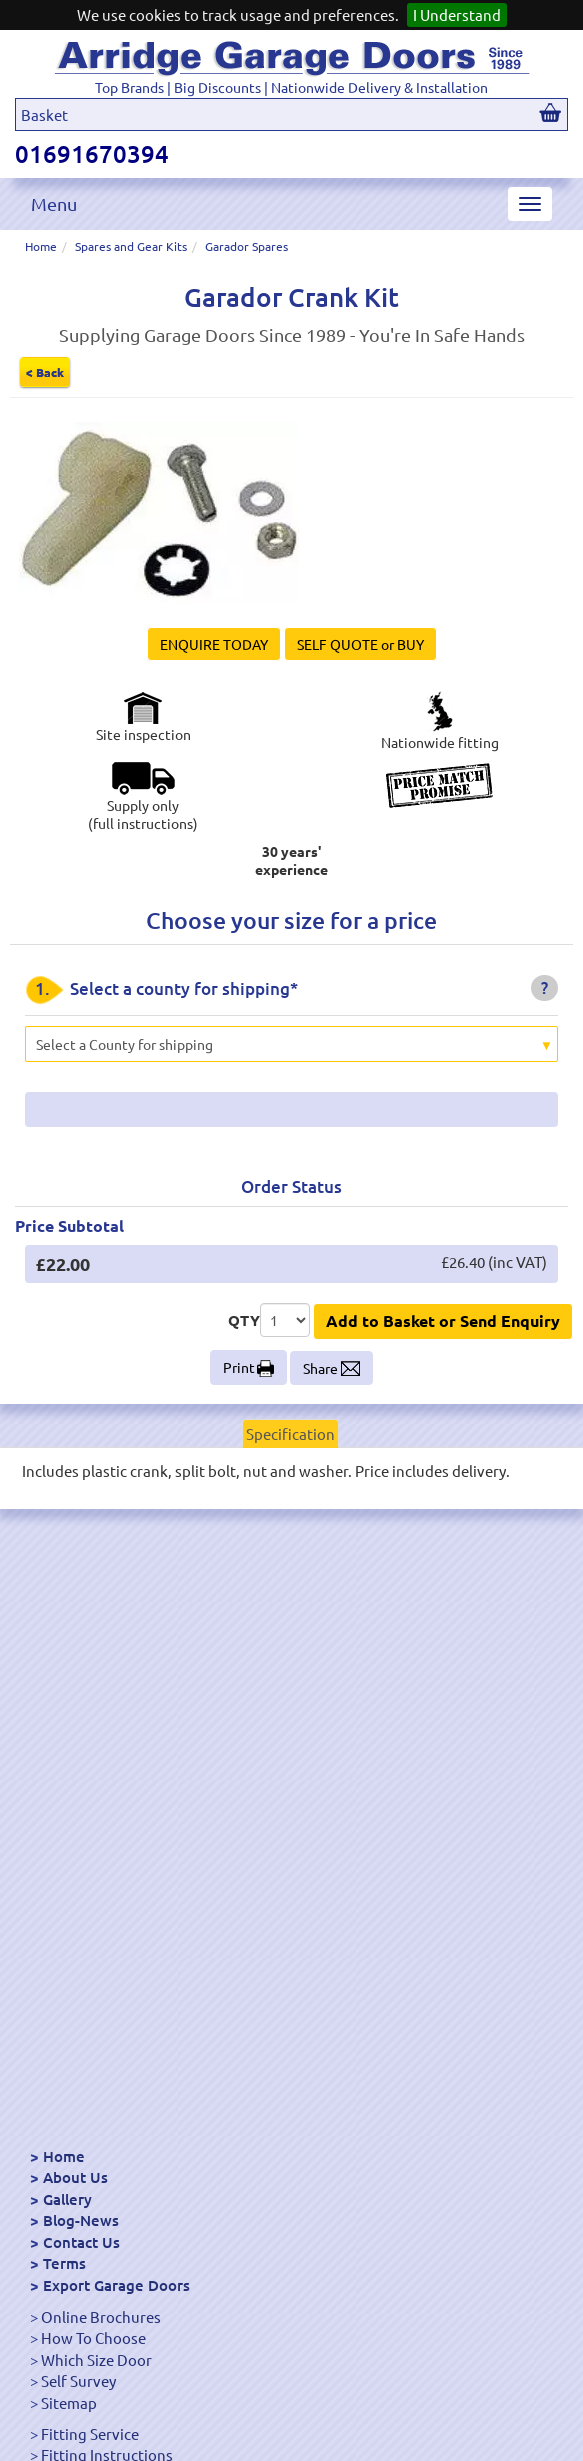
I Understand (457, 14)
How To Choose (93, 2337)
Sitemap (69, 2402)
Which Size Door (96, 2359)
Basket (44, 114)
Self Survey (78, 2380)
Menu (54, 203)
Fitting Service (90, 2433)
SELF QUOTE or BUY (360, 644)
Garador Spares (246, 246)
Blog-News (81, 2220)
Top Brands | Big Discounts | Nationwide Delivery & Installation (291, 87)
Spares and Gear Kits (131, 246)
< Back (45, 372)
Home (41, 246)
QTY (244, 1320)
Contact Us (81, 2242)
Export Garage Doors (116, 2285)
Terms (64, 2263)
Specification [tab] (290, 1433)
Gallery (67, 2199)
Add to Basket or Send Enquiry (443, 1320)
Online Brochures (101, 2316)
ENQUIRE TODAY (214, 644)
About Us (75, 2177)
